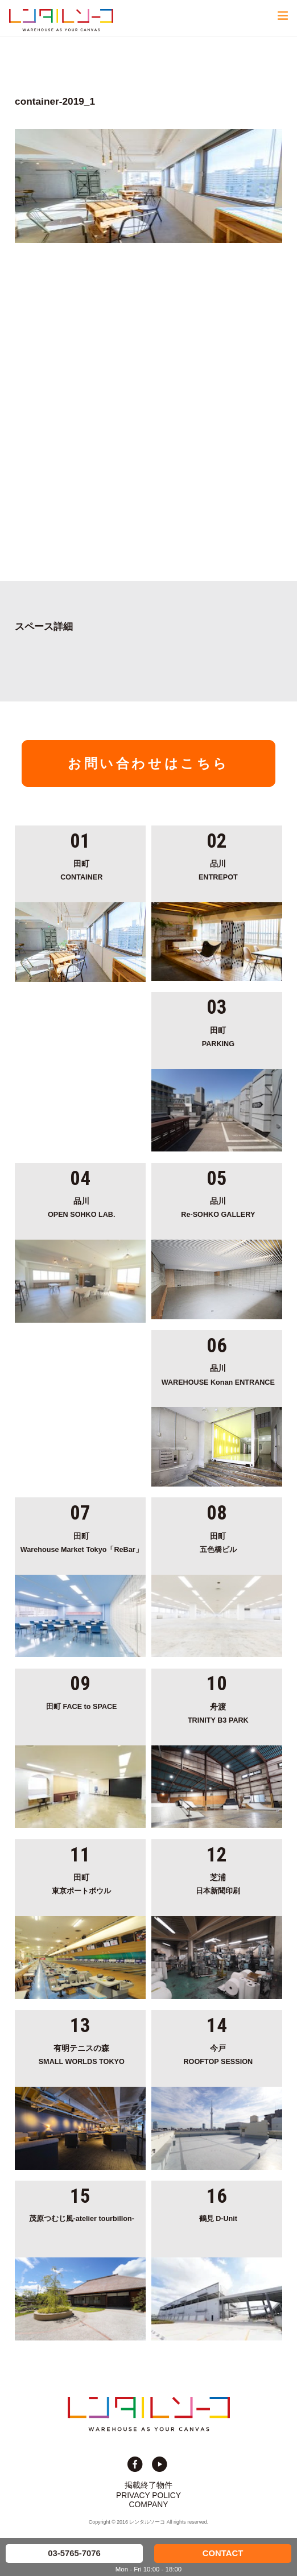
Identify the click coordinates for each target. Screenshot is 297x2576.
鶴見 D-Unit (218, 2219)
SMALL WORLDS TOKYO (81, 2054)
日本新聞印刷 (218, 1883)
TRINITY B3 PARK (218, 1712)
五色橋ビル (218, 1542)
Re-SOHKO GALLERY (218, 1207)
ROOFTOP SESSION (218, 2054)
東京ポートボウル (81, 1883)
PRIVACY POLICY (148, 2495)
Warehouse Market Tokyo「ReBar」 (81, 1542)
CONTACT (223, 2553)
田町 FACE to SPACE (81, 1707)
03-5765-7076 (74, 2553)
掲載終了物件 (148, 2485)
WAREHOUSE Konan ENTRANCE (218, 1374)
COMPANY (148, 2504)
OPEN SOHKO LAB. (81, 1207)
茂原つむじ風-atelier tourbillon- (81, 2219)
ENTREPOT (218, 869)
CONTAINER (81, 869)
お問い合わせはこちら (148, 763)
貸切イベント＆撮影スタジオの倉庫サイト (61, 20)
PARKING (218, 1036)
